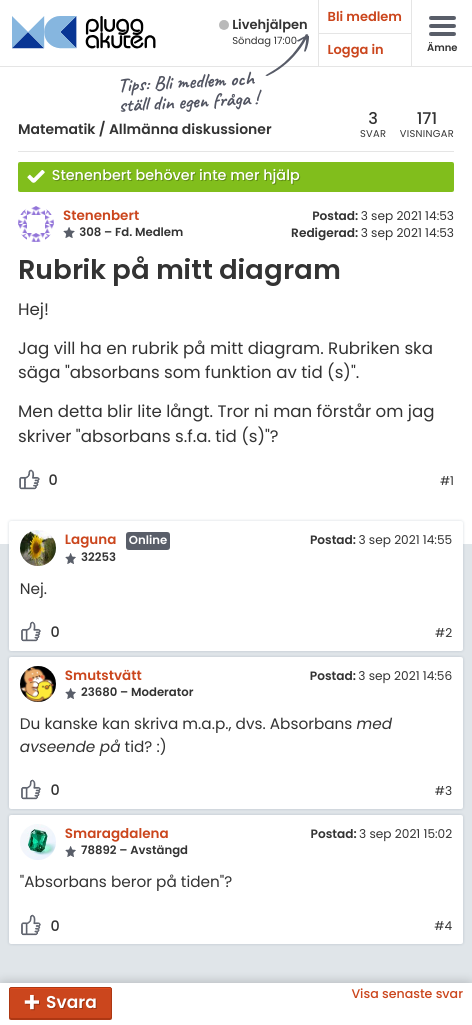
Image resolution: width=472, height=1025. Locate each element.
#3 (443, 792)
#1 (447, 482)
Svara (71, 1002)
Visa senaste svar (407, 994)
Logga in (356, 49)
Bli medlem (365, 16)
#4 (443, 927)
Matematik (56, 129)
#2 (443, 634)
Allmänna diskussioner (190, 129)
